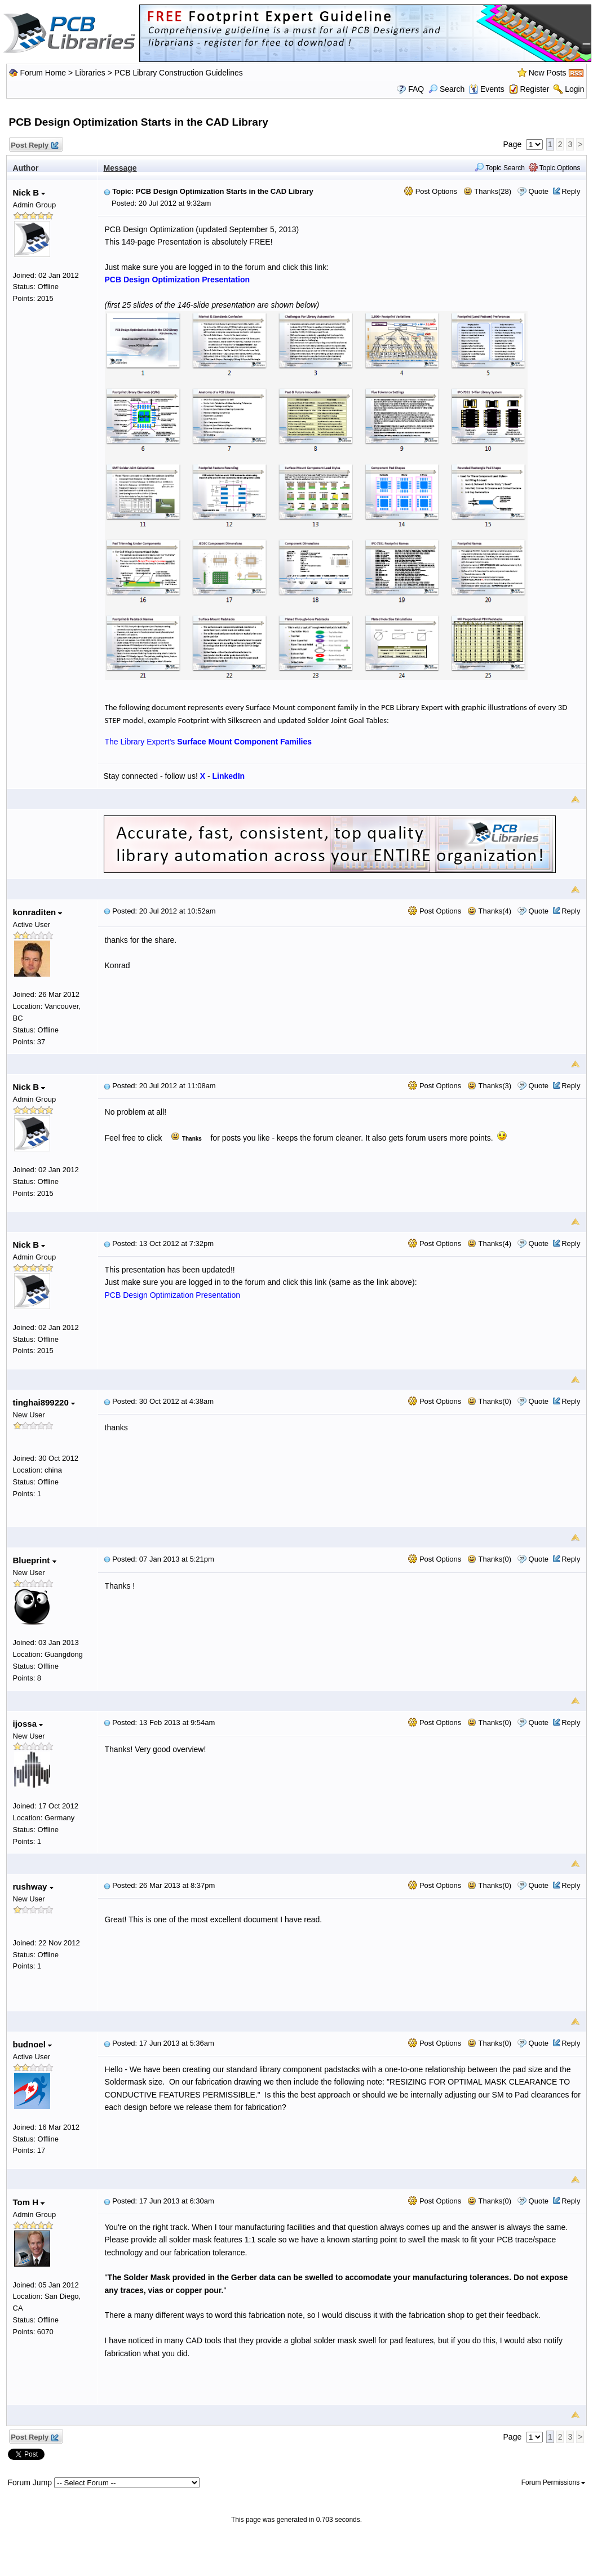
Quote (538, 191)
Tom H (29, 2202)
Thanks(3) (489, 1085)
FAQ (416, 89)
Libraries (90, 72)
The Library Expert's (208, 741)
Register (534, 89)
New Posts (548, 72)
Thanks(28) (487, 191)
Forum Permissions (553, 2482)
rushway (33, 1886)
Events (487, 89)
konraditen (38, 912)
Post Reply (34, 145)
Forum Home (43, 72)
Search (446, 89)
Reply (570, 191)
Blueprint (34, 1560)
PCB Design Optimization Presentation (172, 1295)
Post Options (430, 191)
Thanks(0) (489, 1401)
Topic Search (500, 168)
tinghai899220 (44, 1402)
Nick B (29, 192)
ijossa (28, 1723)
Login (574, 89)
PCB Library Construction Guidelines (178, 72)
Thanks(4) (489, 911)
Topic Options (555, 168)
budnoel (32, 2044)
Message (120, 167)
